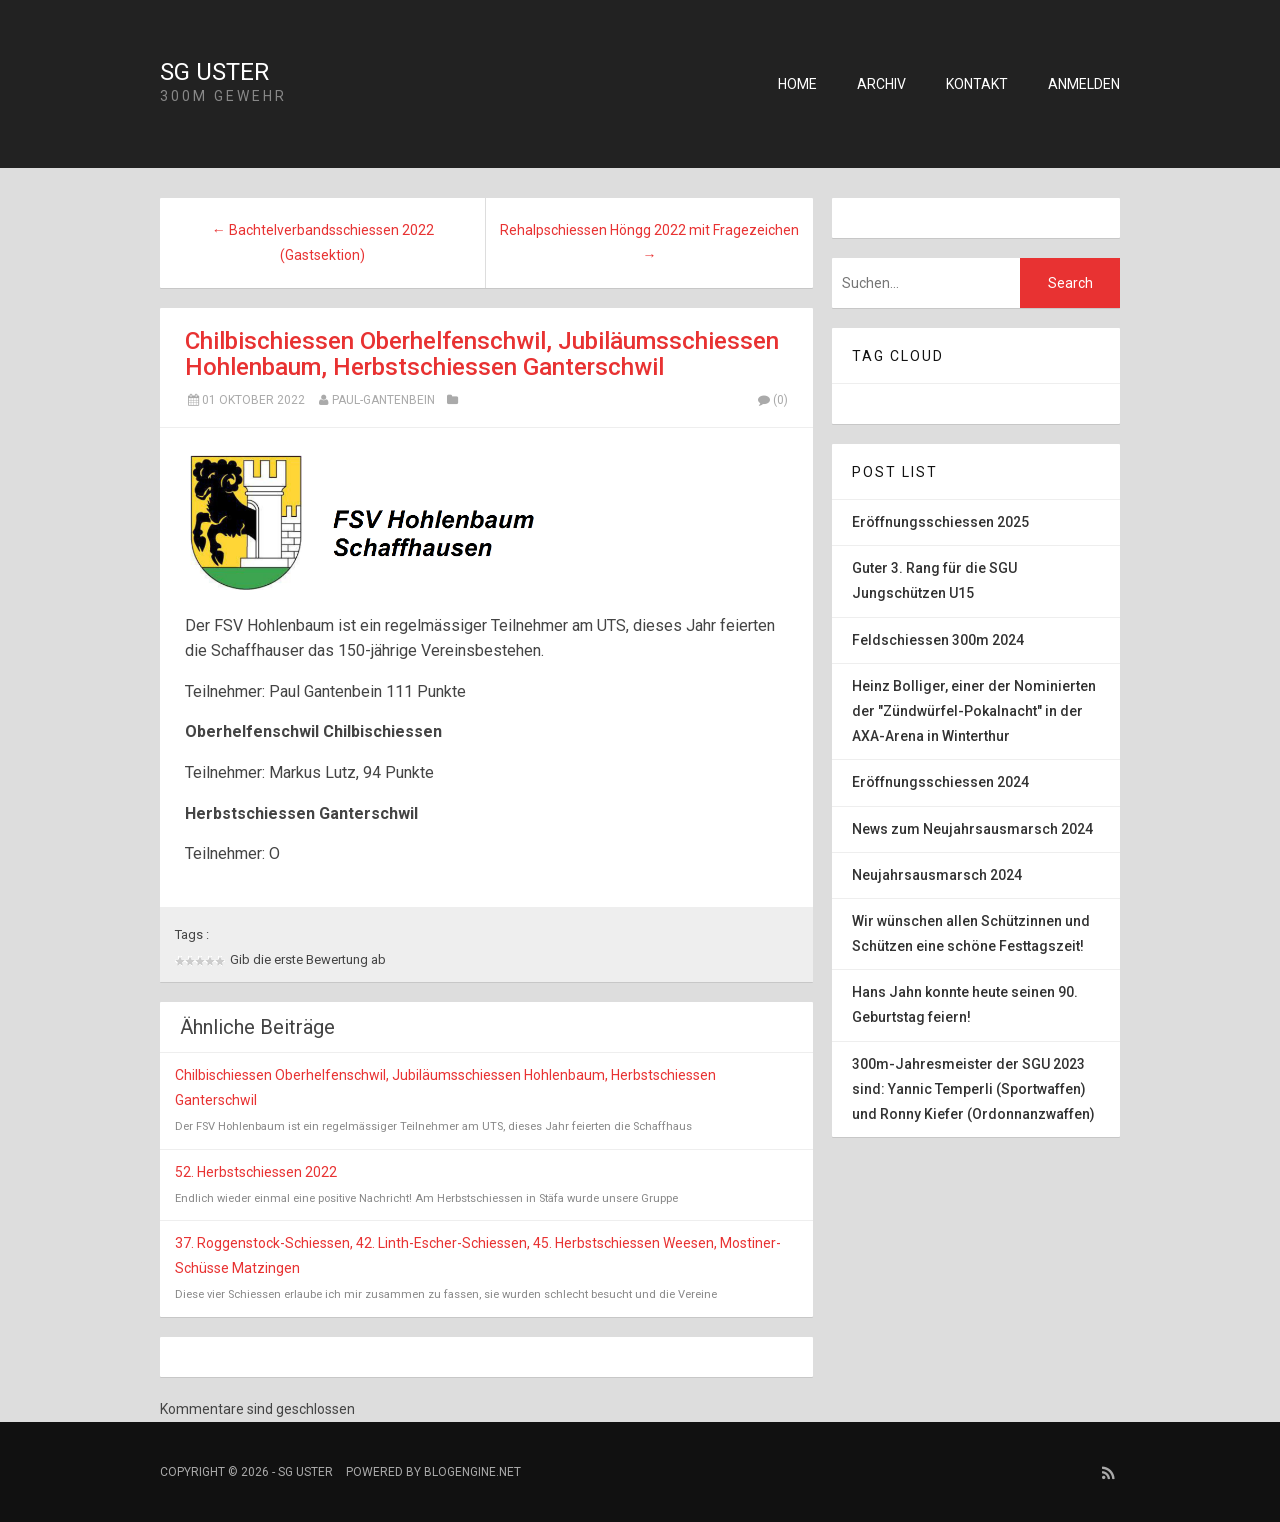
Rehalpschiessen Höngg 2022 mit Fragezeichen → (649, 242)
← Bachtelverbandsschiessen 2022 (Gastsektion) (323, 242)
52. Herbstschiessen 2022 (256, 1172)
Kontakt (977, 84)
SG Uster (214, 72)
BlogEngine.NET (472, 1472)
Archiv (881, 84)
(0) (772, 400)
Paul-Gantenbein (383, 400)
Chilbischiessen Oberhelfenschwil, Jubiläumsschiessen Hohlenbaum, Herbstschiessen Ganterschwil (482, 354)
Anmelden (1084, 84)
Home (797, 84)
